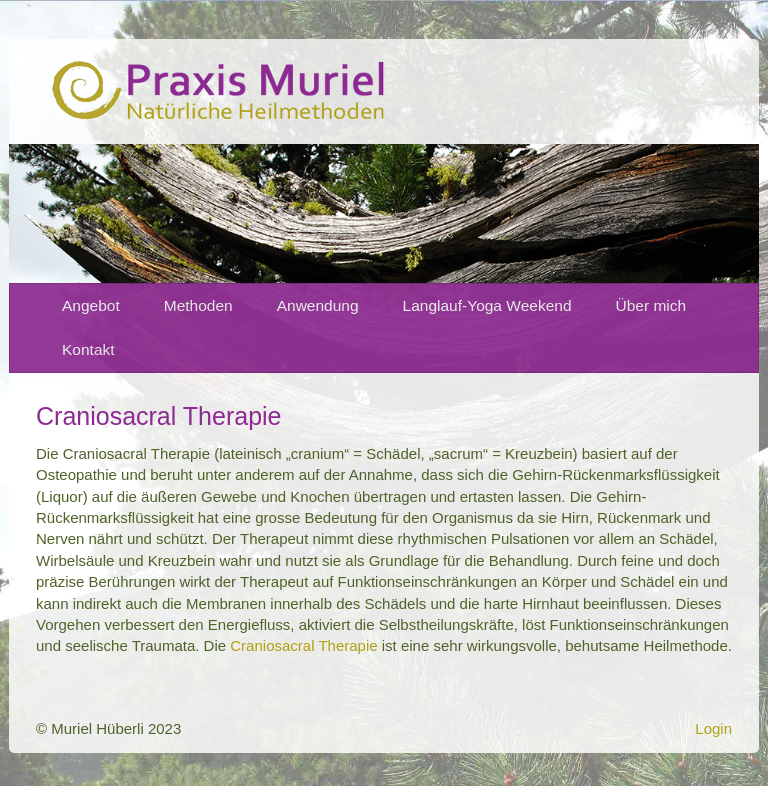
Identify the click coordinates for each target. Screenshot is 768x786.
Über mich (651, 305)
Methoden (198, 305)
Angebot (91, 305)
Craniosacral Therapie (303, 645)
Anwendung (318, 305)
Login (713, 728)
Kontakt (88, 349)
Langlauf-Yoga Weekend (487, 305)
